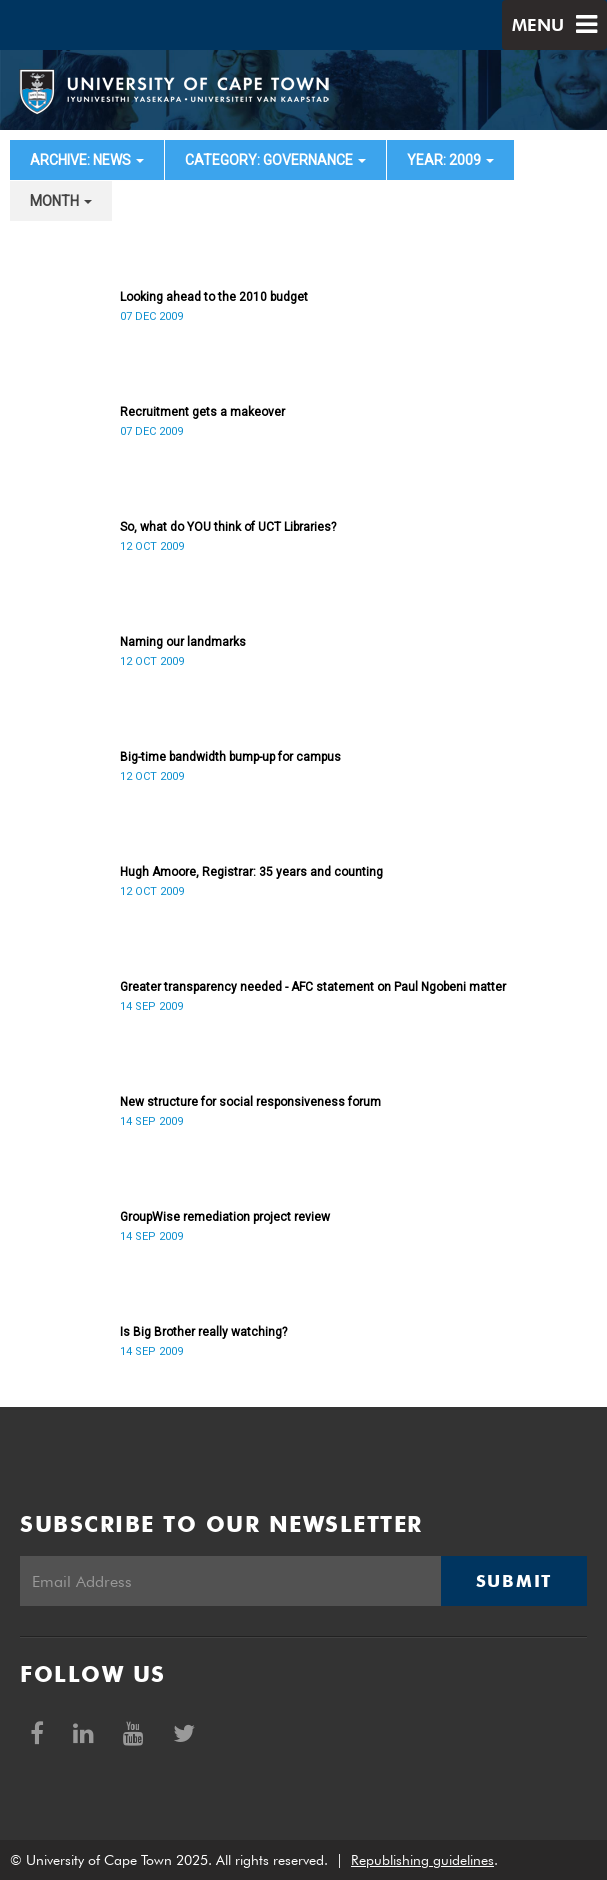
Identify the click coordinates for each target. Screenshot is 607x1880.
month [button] (61, 201)
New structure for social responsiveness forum (250, 1102)
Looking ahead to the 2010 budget (214, 297)
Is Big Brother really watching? (203, 1332)
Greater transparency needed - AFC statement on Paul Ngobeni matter (313, 987)
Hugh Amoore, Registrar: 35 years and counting (251, 872)
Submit (514, 1581)
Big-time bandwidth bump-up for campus (230, 757)
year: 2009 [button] (450, 160)
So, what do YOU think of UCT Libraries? (228, 527)
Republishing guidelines (422, 1860)
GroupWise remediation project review (225, 1217)
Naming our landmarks (183, 642)
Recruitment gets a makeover (202, 412)
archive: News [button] (87, 160)
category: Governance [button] (275, 160)
